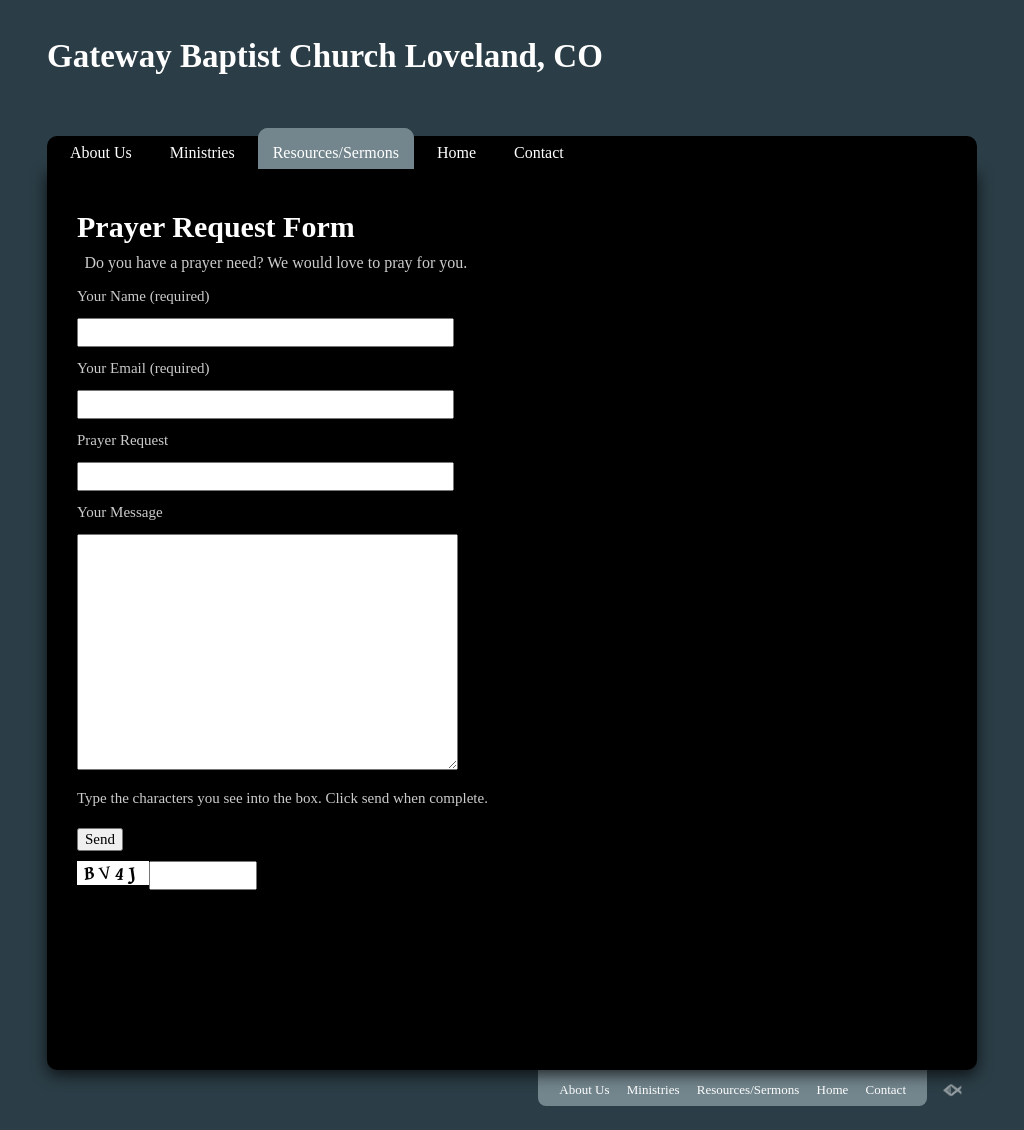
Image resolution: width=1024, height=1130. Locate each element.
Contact (539, 152)
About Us (101, 152)
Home (456, 152)
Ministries (202, 152)
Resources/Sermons (336, 152)
